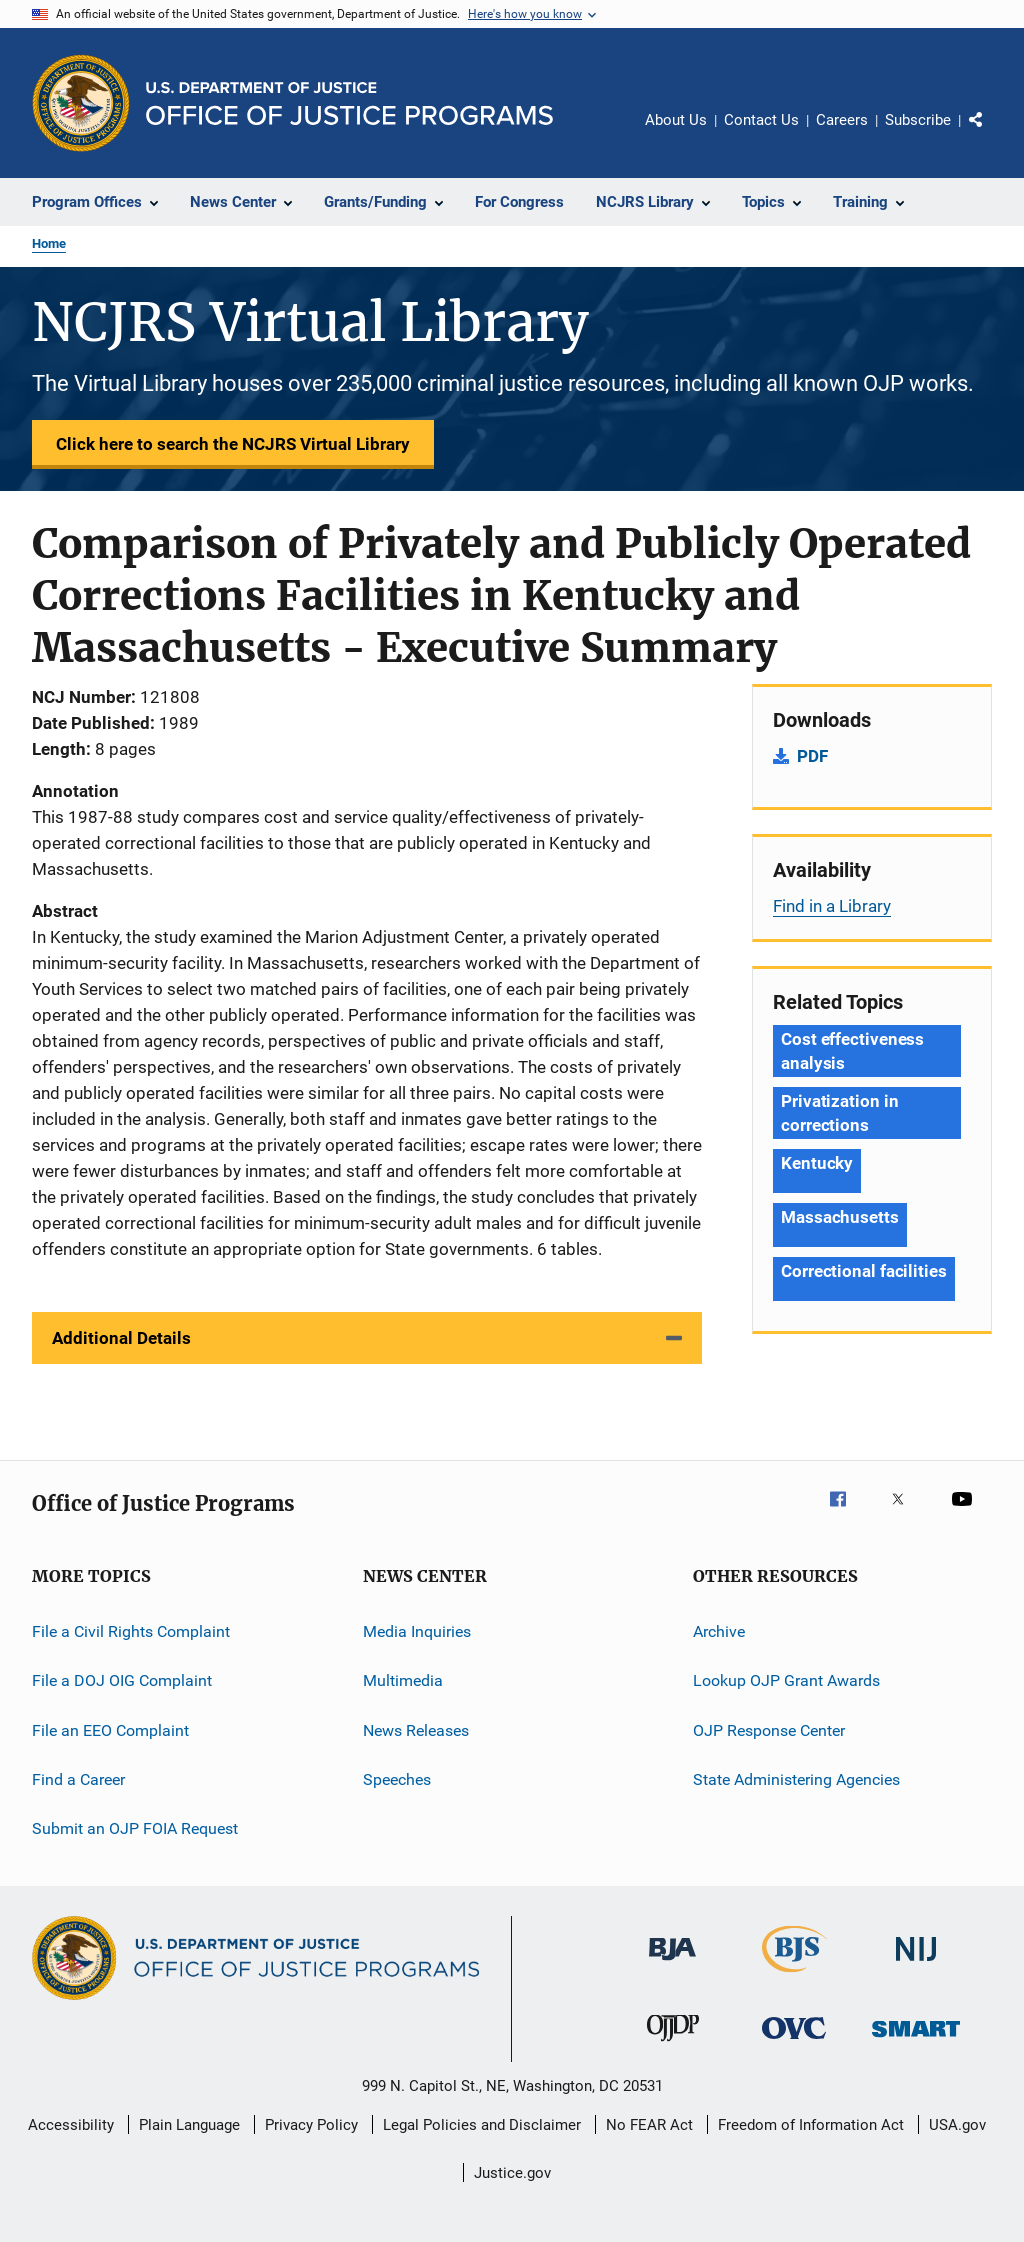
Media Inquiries (417, 1631)
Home (49, 243)
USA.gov (957, 2125)
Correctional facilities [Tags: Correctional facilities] (864, 1271)
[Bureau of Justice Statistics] (794, 1976)
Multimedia (403, 1680)
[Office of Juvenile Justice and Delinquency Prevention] (673, 2045)
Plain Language (189, 2125)
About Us (676, 120)
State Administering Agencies (796, 1779)
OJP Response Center (769, 1730)
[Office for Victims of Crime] (794, 2042)
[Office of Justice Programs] (81, 103)
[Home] (349, 103)
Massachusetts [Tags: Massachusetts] (840, 1217)
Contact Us (761, 120)
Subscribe (918, 120)
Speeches (397, 1779)
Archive (719, 1631)
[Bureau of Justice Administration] (672, 1964)
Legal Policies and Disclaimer (482, 2125)
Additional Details (121, 1338)
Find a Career (78, 1779)
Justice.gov (512, 2173)
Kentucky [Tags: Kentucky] (817, 1163)
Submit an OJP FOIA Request (135, 1828)
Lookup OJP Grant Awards (786, 1680)
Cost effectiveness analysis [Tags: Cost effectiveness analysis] (852, 1051)
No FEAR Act (649, 2125)
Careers (842, 120)
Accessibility (71, 2125)
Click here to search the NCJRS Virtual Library (233, 444)
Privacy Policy (311, 2125)
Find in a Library (832, 906)
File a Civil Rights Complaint (131, 1631)
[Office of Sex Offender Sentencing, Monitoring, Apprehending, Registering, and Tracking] (916, 2040)
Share (992, 134)
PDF (812, 756)
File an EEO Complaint (110, 1730)
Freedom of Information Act (811, 2125)
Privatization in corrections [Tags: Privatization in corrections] (839, 1113)
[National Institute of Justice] (916, 1964)
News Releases (416, 1730)
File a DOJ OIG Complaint (122, 1680)
